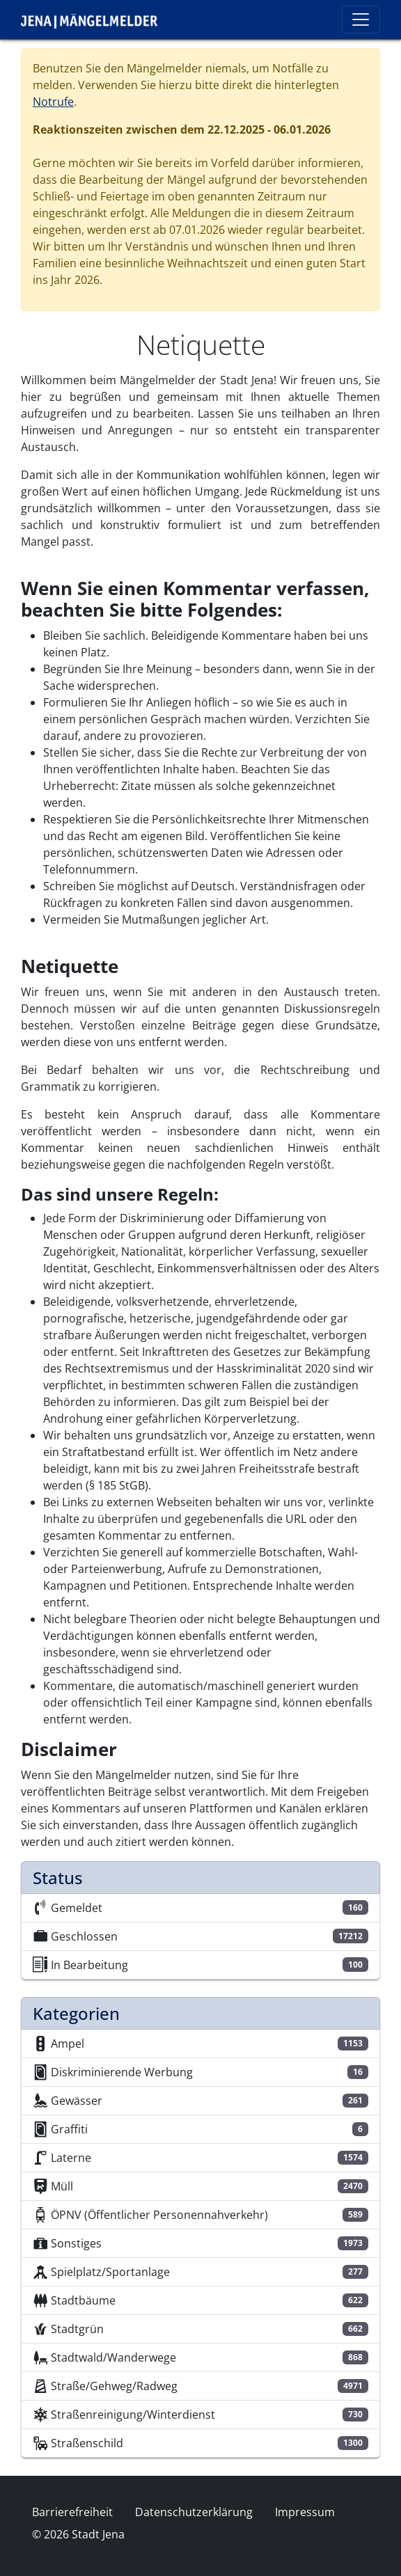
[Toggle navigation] (360, 19)
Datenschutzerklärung (194, 2512)
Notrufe (53, 101)
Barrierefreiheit (72, 2512)
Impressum (305, 2512)
